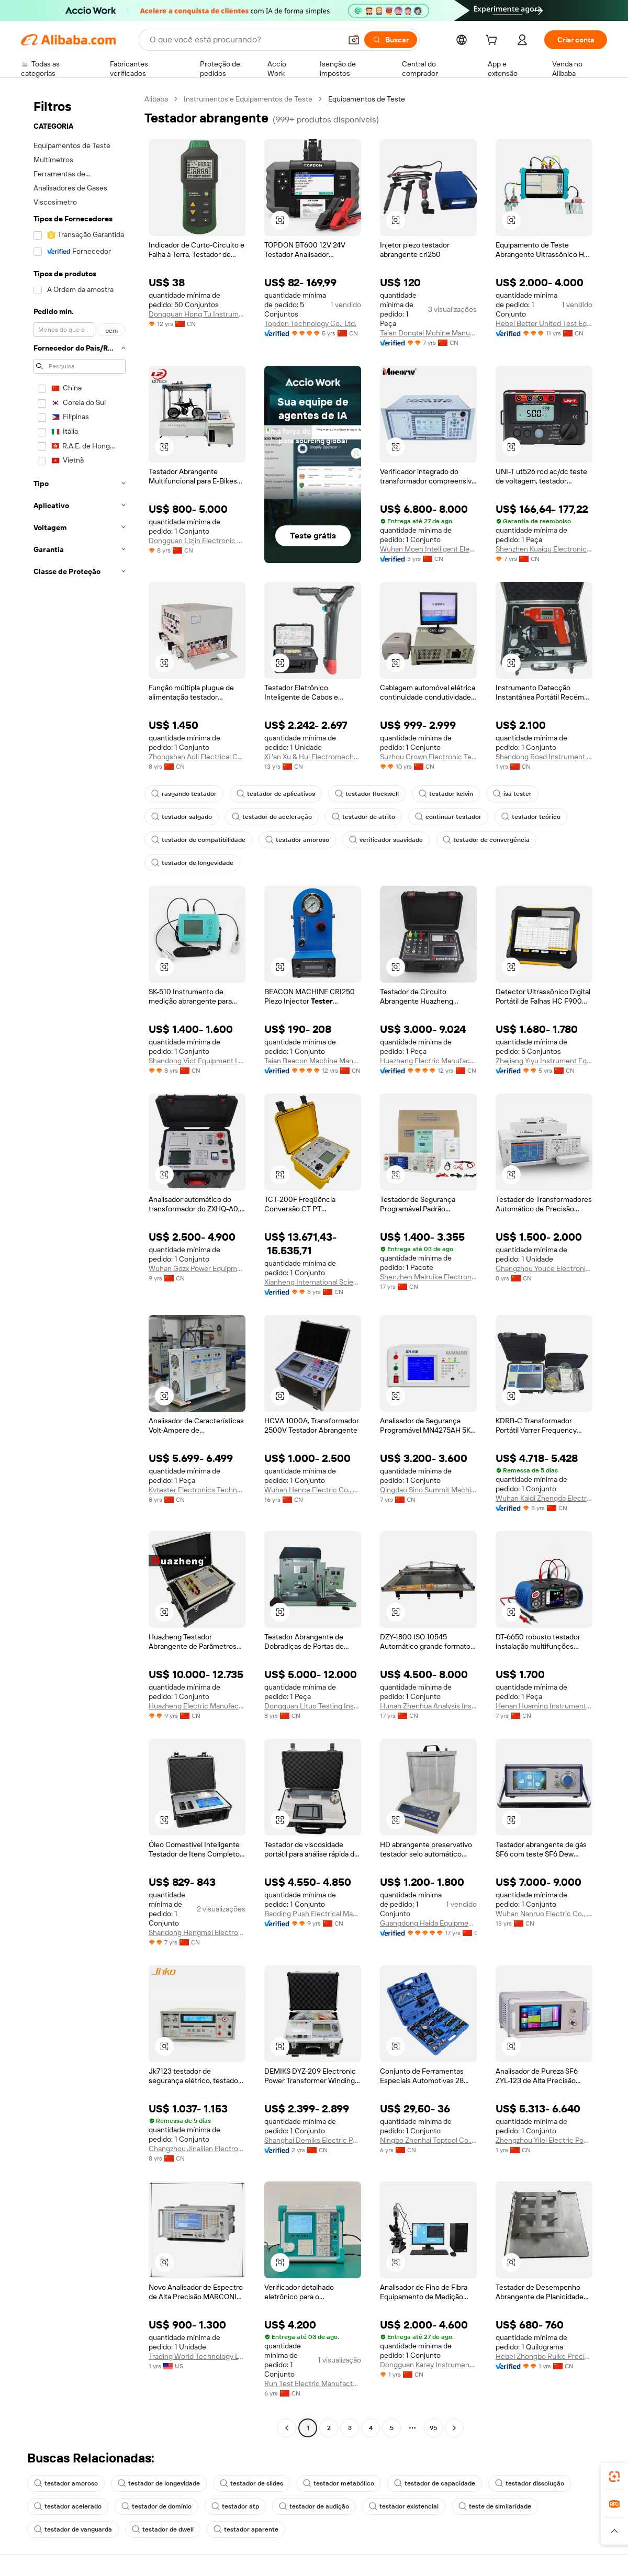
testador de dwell (163, 2529)
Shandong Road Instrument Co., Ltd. (544, 756)
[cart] (493, 41)
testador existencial (404, 2506)
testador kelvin (446, 794)
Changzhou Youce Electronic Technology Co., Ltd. (544, 1268)
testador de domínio (156, 2506)
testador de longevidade (192, 863)
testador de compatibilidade (198, 840)
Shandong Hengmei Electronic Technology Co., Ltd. (197, 1932)
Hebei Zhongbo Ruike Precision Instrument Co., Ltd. (544, 2356)
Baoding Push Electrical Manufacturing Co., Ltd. (312, 1913)
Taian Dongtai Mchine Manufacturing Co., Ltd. (428, 333)
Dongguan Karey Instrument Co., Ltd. (428, 2364)
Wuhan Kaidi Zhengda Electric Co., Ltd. (544, 1498)
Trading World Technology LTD (197, 2356)
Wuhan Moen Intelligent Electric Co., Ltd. (428, 549)
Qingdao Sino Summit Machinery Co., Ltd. (428, 1490)
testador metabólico (338, 2483)
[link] (614, 2476)
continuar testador (448, 817)
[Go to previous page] (286, 2427)
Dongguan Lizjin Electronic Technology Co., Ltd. (197, 540)
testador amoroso (297, 840)
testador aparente (246, 2529)
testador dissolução (529, 2483)
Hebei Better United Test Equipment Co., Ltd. (544, 323)
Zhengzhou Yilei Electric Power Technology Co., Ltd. (544, 2140)
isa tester (512, 794)
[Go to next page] (454, 2427)
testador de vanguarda (73, 2529)
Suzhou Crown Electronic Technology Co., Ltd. (428, 756)
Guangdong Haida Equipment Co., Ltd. (428, 1923)
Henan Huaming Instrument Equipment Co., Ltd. (544, 1706)
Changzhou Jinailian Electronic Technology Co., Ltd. (197, 2148)
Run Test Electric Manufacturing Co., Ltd (312, 2383)
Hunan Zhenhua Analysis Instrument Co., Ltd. (428, 1706)
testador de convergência (486, 840)
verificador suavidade (386, 840)
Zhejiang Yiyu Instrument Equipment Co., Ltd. (544, 1060)
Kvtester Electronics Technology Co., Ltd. (197, 1490)
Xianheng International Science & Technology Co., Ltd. (312, 1282)
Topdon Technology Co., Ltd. (310, 323)
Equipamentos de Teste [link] (366, 99)
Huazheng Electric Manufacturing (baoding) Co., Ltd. (197, 1706)
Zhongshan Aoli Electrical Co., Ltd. (197, 756)
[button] (353, 39)
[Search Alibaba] (244, 40)
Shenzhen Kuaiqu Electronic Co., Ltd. (544, 549)
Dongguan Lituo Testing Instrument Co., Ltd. (312, 1706)
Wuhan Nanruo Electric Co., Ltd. (544, 1913)
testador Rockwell (367, 794)
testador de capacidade (434, 2483)
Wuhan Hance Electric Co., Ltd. (312, 1490)
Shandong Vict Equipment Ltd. (197, 1060)
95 (433, 2428)
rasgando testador (184, 794)
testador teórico (530, 817)
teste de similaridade (494, 2506)
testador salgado (181, 817)
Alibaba (156, 99)
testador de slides (251, 2483)
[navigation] (79, 1265)
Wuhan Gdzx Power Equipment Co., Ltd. (197, 1268)
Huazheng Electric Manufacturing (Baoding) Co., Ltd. (428, 1060)
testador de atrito (363, 817)
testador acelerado (68, 2506)
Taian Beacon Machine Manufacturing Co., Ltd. (312, 1060)
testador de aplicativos (276, 794)
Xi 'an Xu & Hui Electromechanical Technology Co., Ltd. (312, 756)
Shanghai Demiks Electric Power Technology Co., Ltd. (312, 2140)
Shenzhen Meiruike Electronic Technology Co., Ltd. (428, 1277)
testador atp (235, 2506)
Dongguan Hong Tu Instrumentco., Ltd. (197, 314)
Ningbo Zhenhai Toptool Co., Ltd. (428, 2140)
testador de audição (314, 2506)
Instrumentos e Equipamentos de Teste (248, 99)
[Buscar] (390, 39)
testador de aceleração (272, 817)
